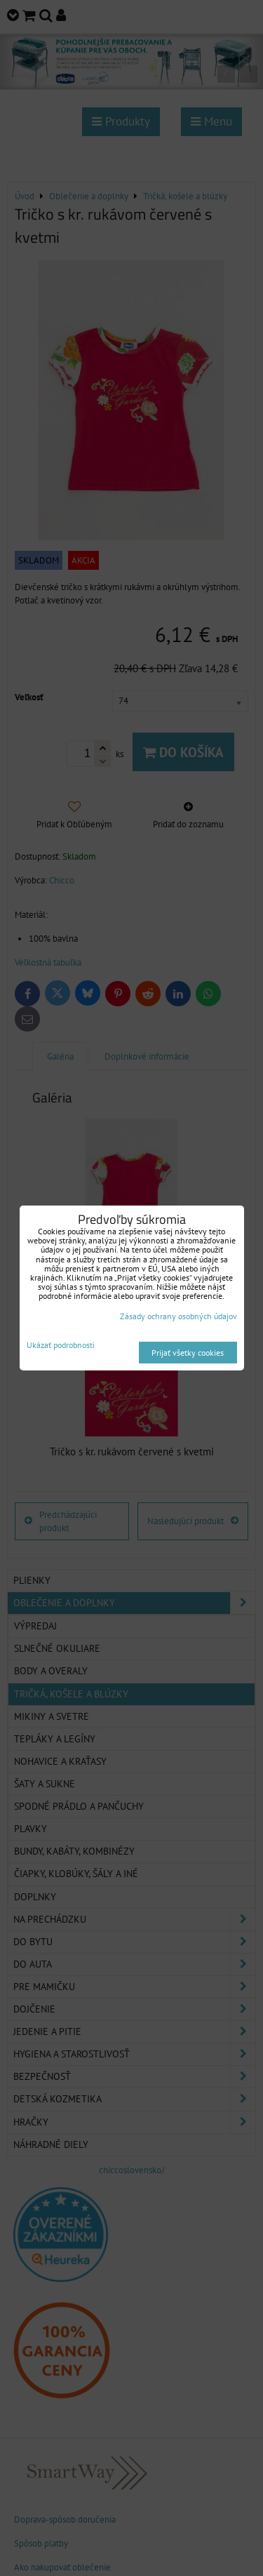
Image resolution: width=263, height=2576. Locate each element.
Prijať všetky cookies (187, 1352)
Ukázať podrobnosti (61, 1344)
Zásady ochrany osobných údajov (178, 1316)
